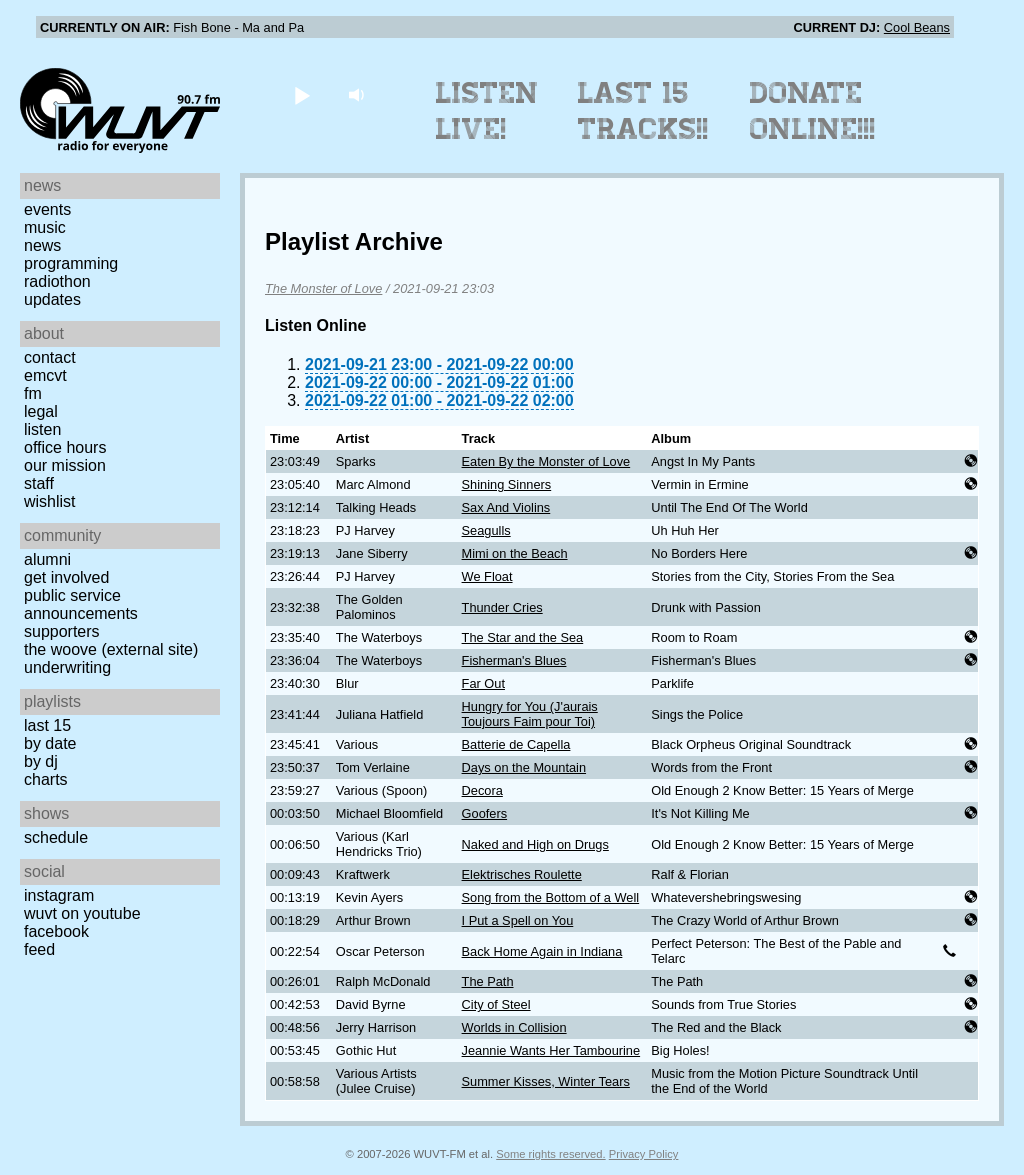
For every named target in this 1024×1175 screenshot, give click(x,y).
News (42, 245)
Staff (39, 483)
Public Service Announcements (81, 604)
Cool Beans (917, 27)
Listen (42, 429)
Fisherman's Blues (514, 660)
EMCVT (45, 375)
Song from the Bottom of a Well (551, 897)
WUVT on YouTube (82, 913)
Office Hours (65, 447)
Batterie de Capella (516, 744)
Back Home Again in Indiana (542, 951)
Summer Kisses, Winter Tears (546, 1081)
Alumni (47, 559)
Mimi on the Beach (515, 553)
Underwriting (67, 667)
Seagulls (486, 530)
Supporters (62, 631)
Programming (71, 263)
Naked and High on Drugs (535, 844)
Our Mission (65, 465)
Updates (52, 299)
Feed (39, 949)
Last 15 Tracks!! (643, 111)
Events (47, 209)
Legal (41, 411)
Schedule (56, 837)
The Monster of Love (323, 288)
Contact (50, 357)
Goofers (485, 813)
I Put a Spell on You (518, 920)
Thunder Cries (502, 607)
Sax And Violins (506, 507)
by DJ (41, 761)
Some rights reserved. (550, 1154)
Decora (482, 790)
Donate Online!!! (813, 111)
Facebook (56, 931)
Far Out (483, 683)
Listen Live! (487, 111)
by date (50, 743)
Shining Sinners (507, 484)
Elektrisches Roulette (522, 874)
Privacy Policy (644, 1154)
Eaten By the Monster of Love (546, 461)
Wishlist (50, 501)
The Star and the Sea (523, 637)
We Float (487, 576)
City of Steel (496, 1004)
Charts (46, 779)
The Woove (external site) (111, 649)
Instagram (59, 895)
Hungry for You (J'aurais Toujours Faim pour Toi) (530, 714)
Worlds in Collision (514, 1027)
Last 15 (47, 725)
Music (45, 227)
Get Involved (66, 577)
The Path (488, 981)
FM (33, 393)
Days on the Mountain (524, 767)
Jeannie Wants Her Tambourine (551, 1050)
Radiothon (57, 281)
